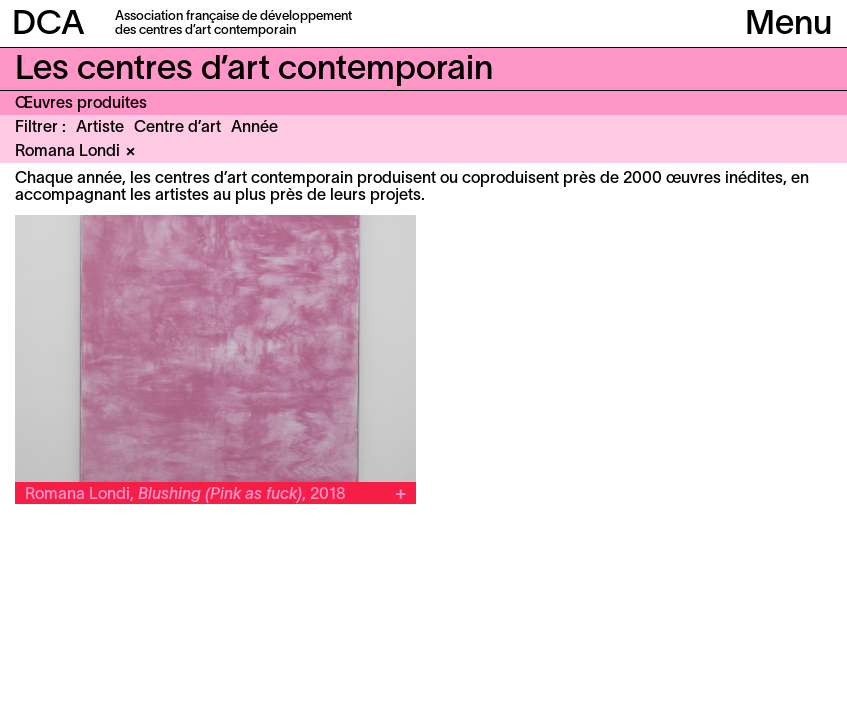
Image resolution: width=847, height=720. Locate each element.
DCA (48, 25)
